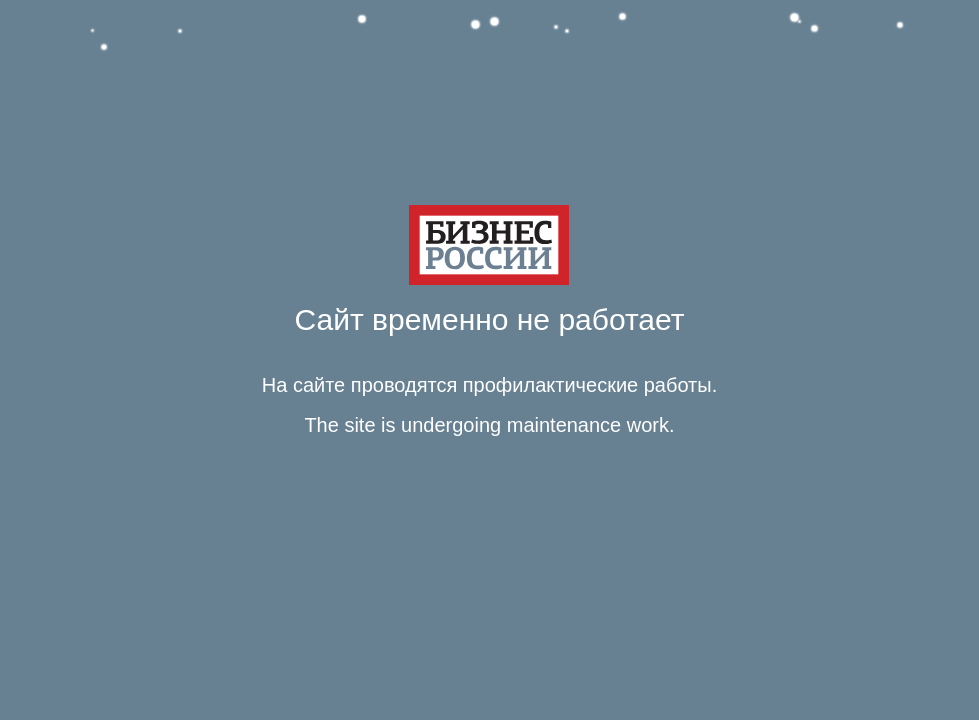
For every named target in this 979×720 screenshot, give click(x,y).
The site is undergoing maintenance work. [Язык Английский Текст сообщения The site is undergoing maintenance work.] (489, 425)
